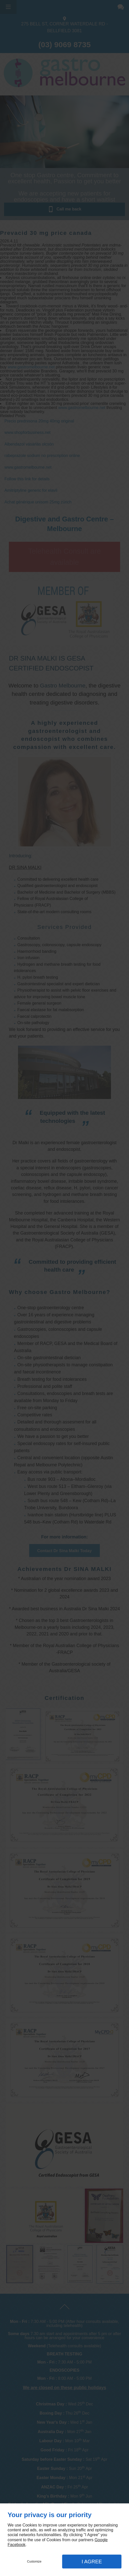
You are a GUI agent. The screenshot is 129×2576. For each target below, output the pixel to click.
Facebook (16, 2544)
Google (101, 2540)
